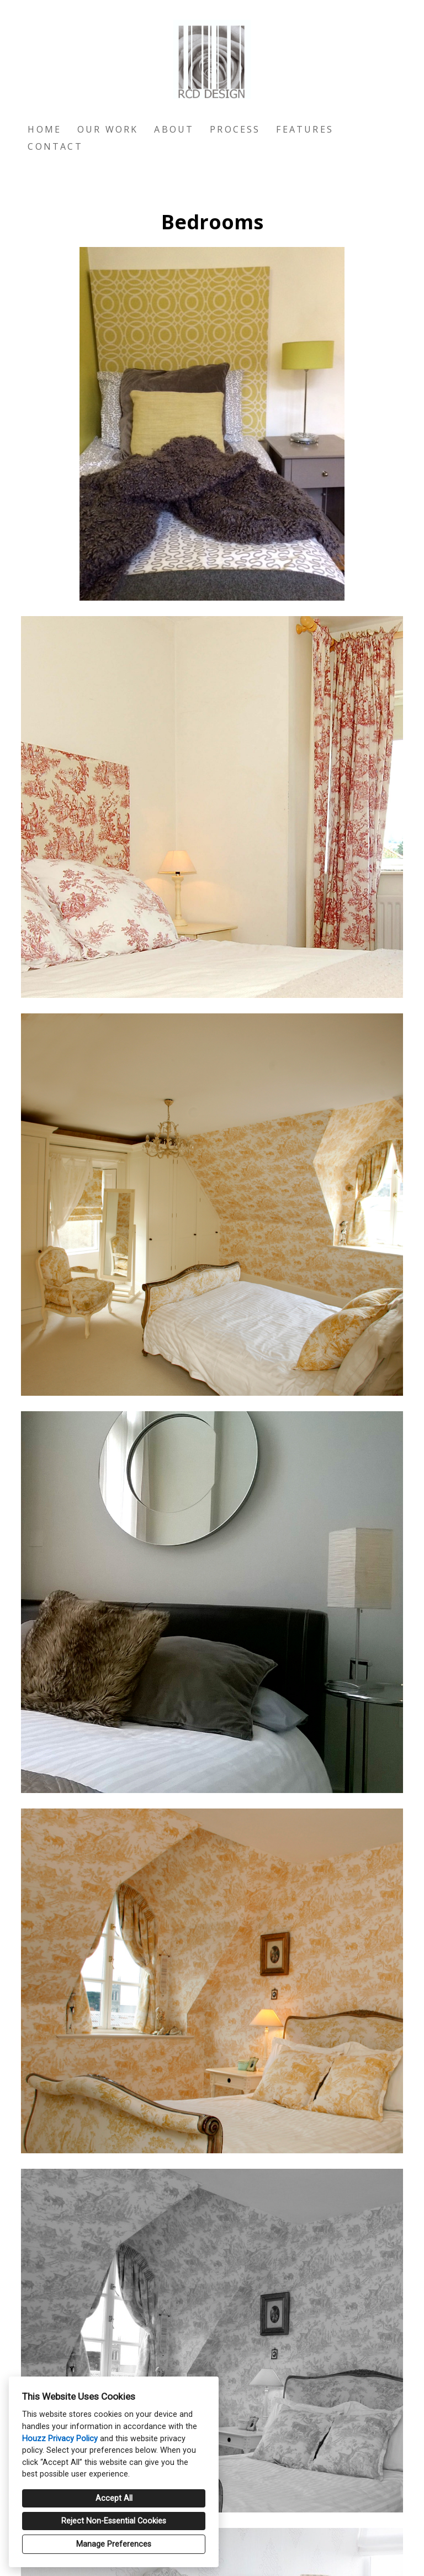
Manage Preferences (113, 2544)
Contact (55, 146)
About (174, 129)
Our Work (108, 129)
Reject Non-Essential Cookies (113, 2521)
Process (235, 129)
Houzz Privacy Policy (60, 2438)
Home (44, 129)
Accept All (114, 2498)
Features (304, 129)
